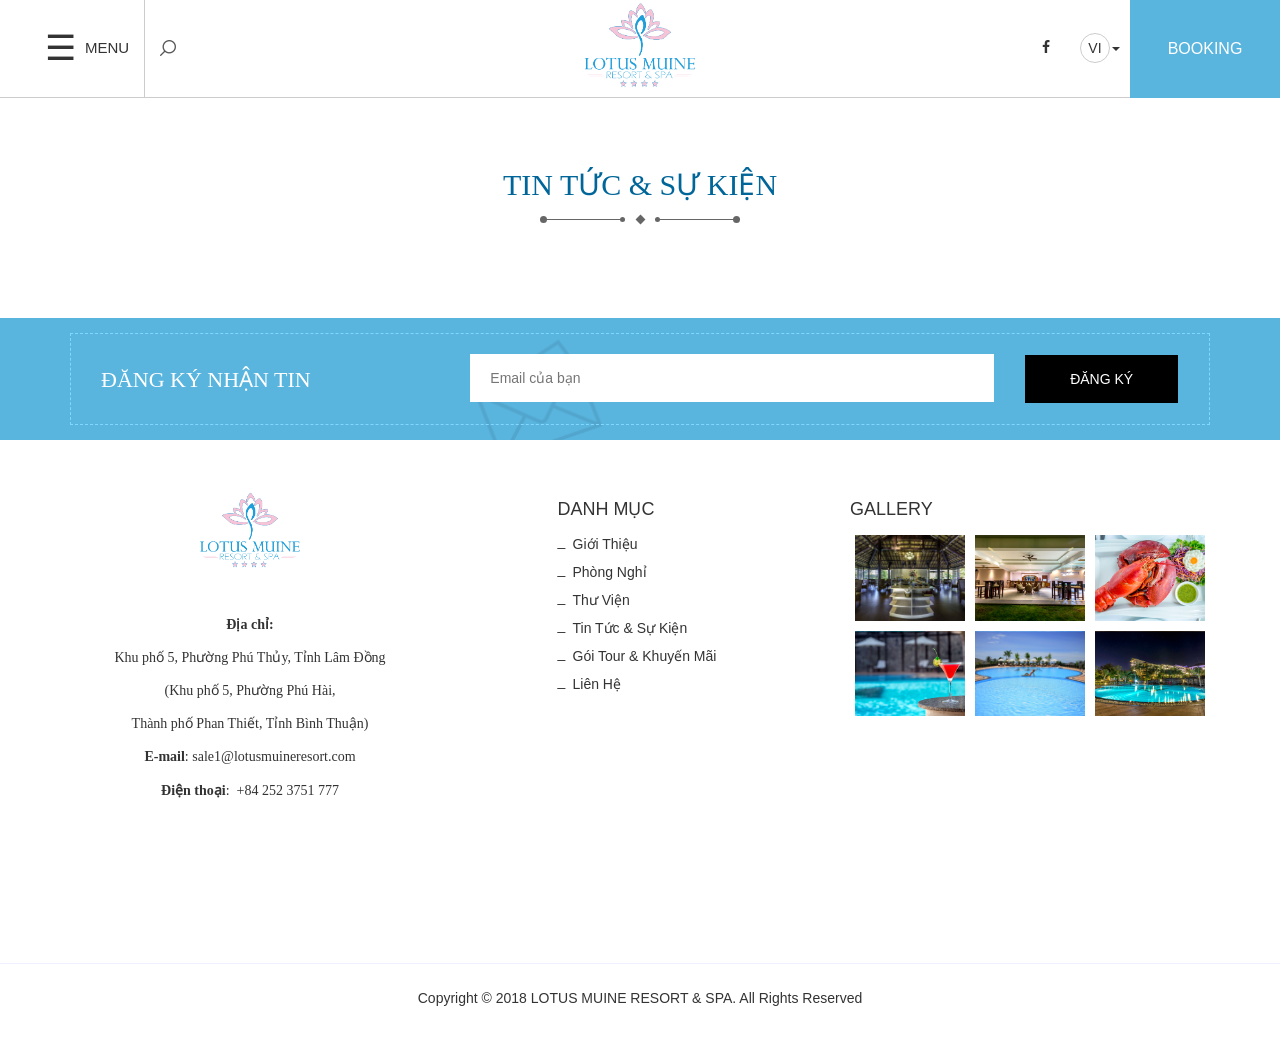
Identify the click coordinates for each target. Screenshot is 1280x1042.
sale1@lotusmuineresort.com (273, 756)
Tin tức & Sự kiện (630, 628)
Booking (1205, 48)
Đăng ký (1101, 379)
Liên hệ (597, 684)
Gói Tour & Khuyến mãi (645, 656)
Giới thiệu (605, 544)
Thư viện (601, 600)
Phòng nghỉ (610, 572)
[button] (1100, 48)
